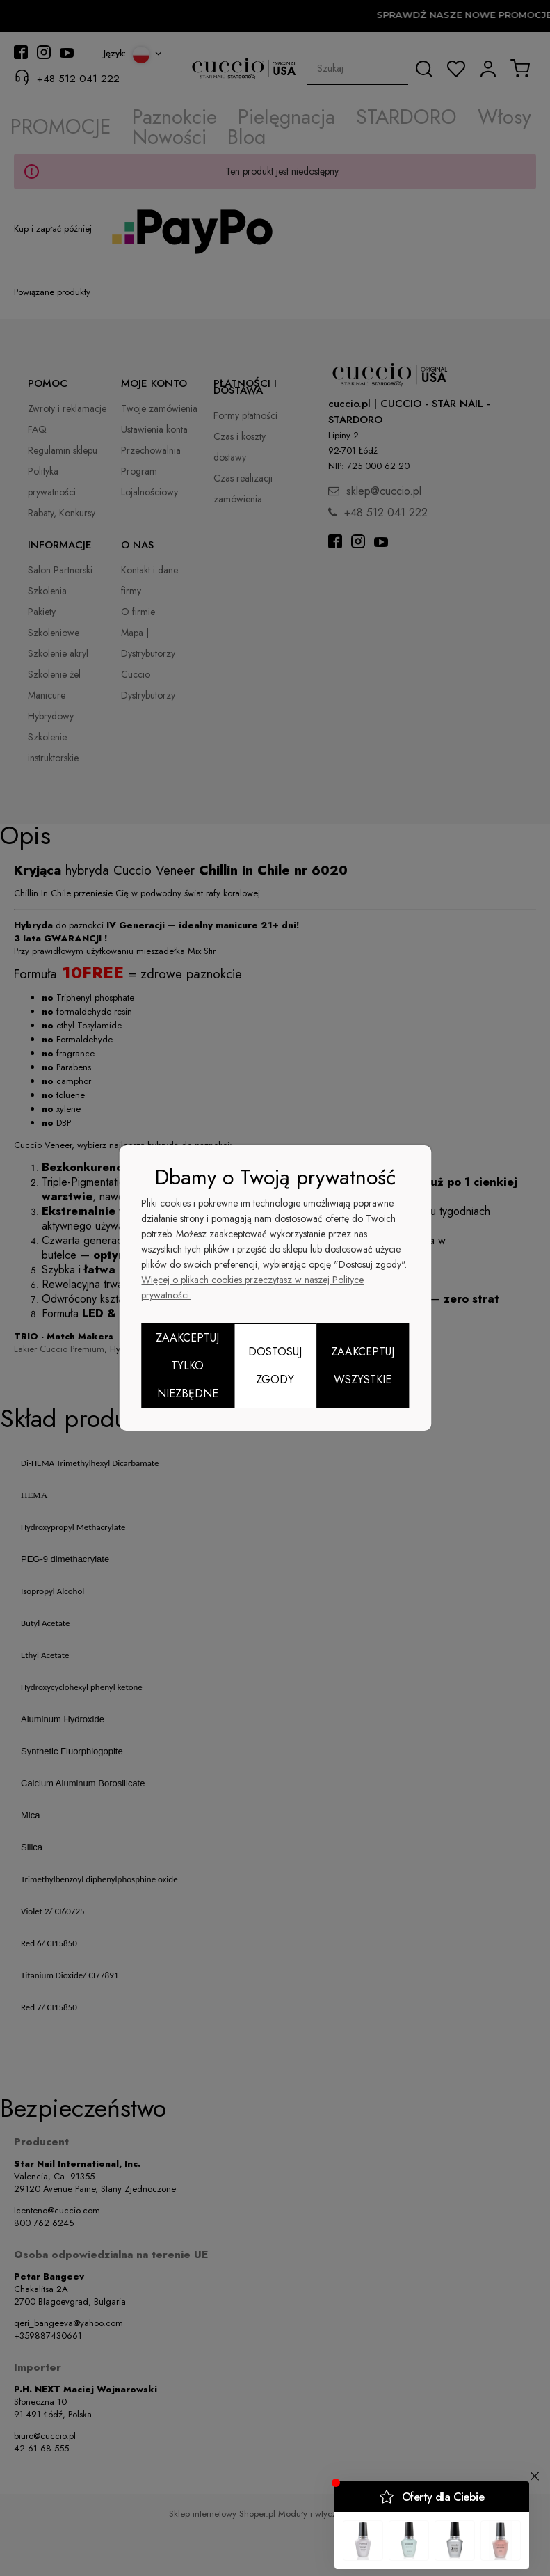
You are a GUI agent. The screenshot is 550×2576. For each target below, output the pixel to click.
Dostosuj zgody (275, 1366)
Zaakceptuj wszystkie (362, 1366)
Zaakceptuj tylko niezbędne (187, 1365)
